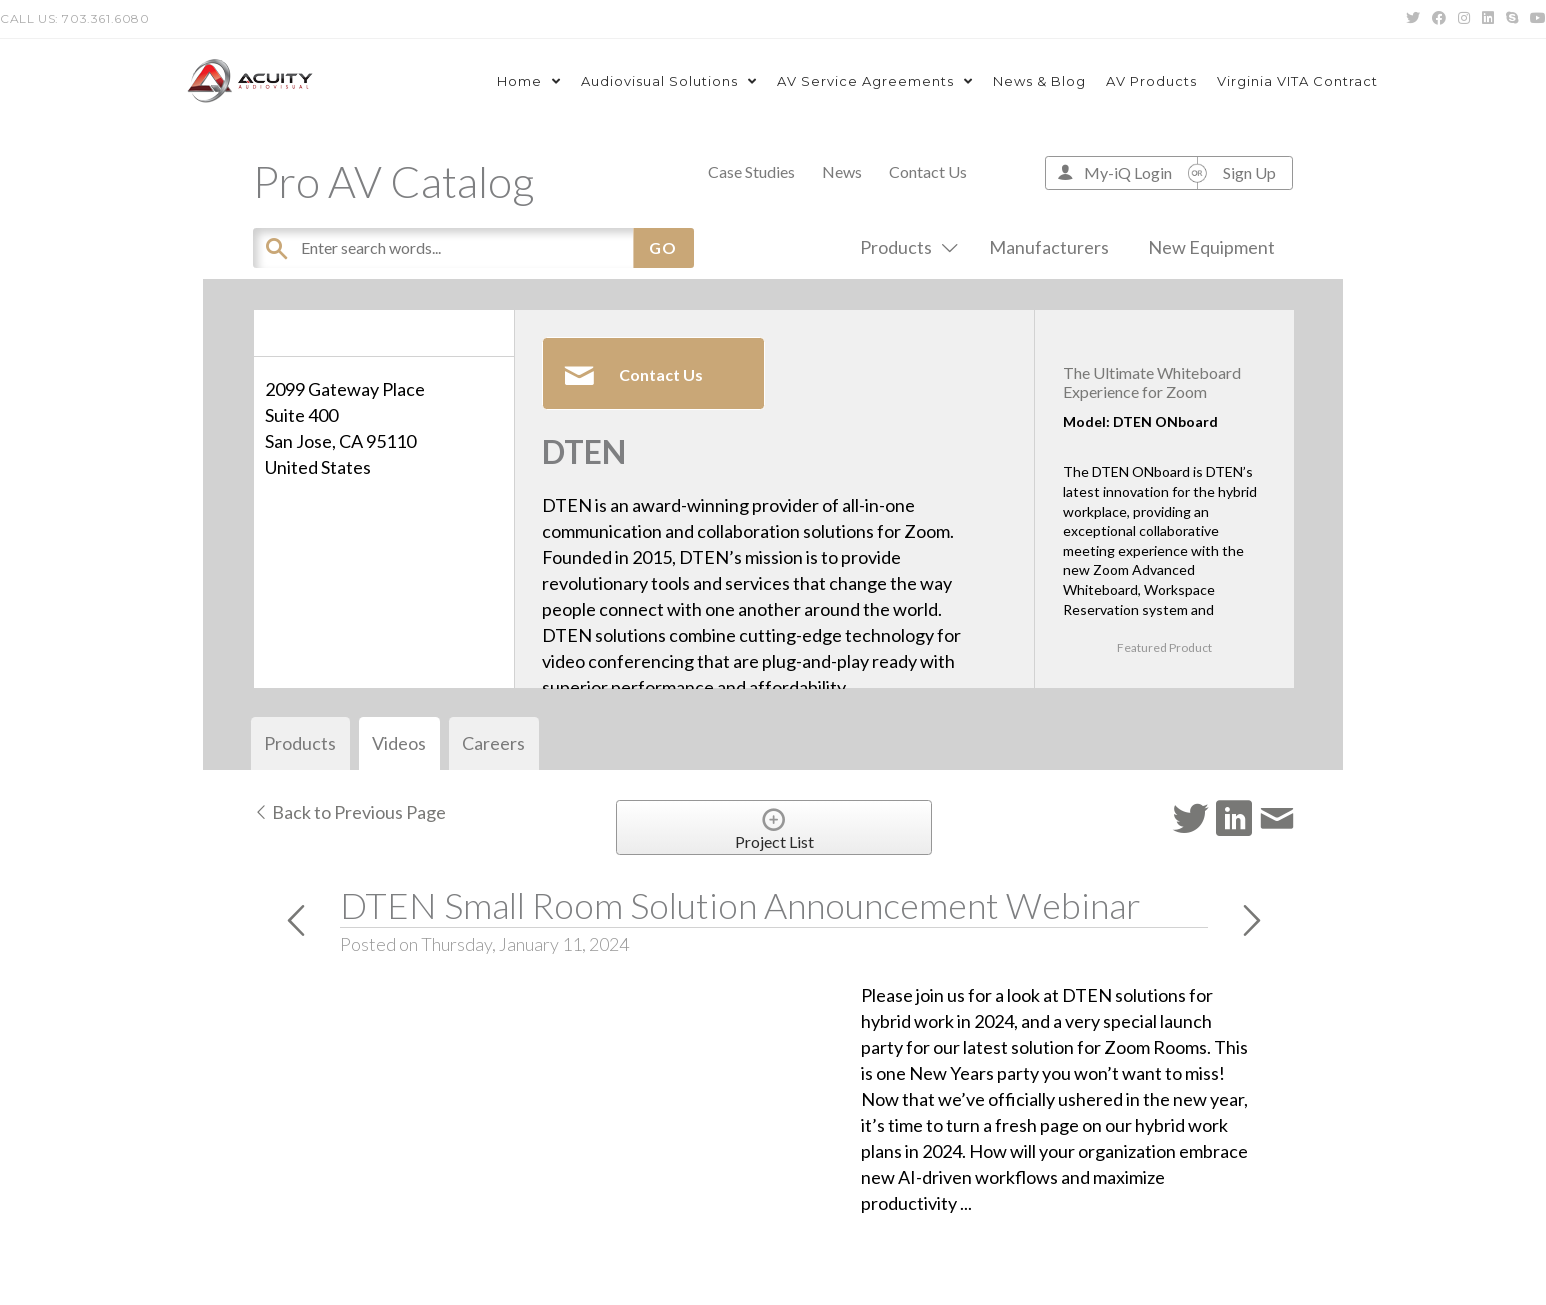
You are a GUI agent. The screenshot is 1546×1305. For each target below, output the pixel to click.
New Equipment (1211, 247)
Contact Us (928, 171)
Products (905, 247)
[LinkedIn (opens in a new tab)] (1488, 19)
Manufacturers (1049, 247)
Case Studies (751, 171)
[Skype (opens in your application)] (1512, 19)
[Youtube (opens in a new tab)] (1535, 19)
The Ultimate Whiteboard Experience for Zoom (1152, 382)
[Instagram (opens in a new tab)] (1464, 19)
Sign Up (1249, 172)
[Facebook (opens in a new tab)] (1439, 19)
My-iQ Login (1128, 172)
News (842, 171)
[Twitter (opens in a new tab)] (1413, 19)
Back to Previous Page (349, 812)
